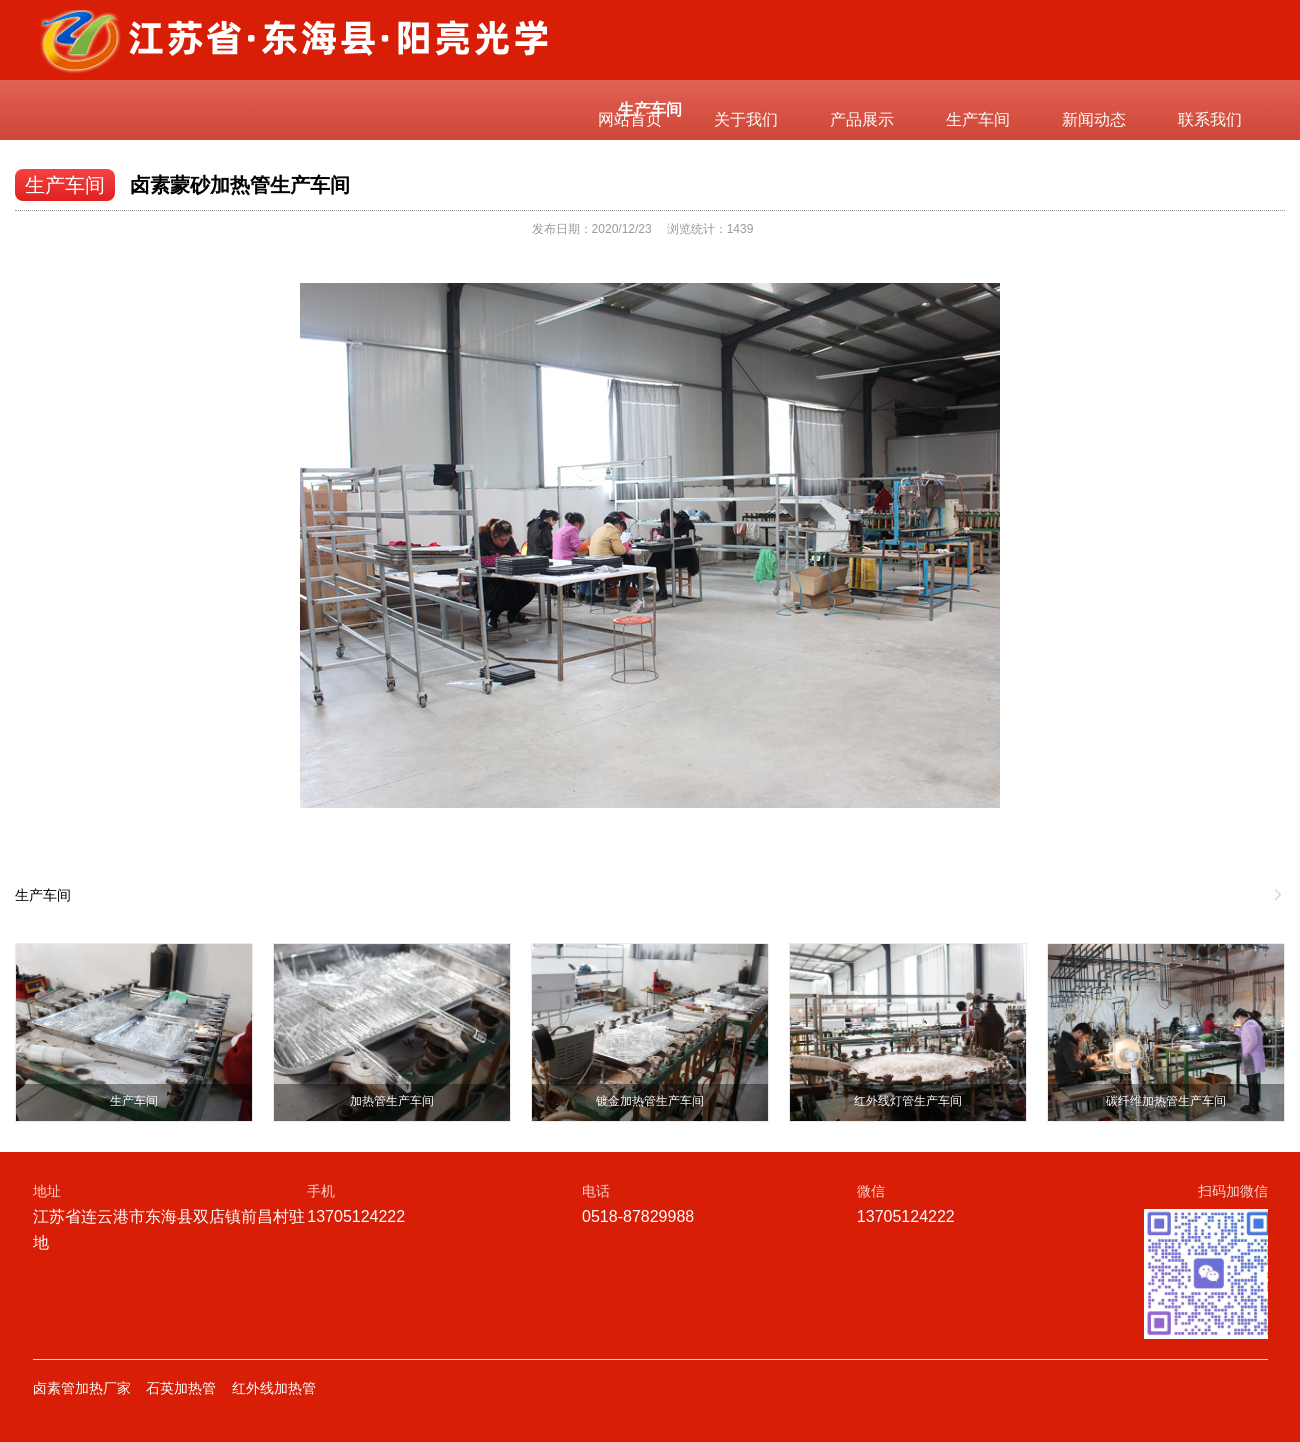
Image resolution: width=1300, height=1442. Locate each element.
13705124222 (356, 1216)
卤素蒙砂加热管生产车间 (240, 185)
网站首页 (630, 119)
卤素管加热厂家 (82, 1388)
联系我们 (1210, 119)
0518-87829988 (638, 1216)
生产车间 (978, 119)
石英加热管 (181, 1388)
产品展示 (862, 119)
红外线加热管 (274, 1388)
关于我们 (746, 119)
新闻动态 (1094, 119)
